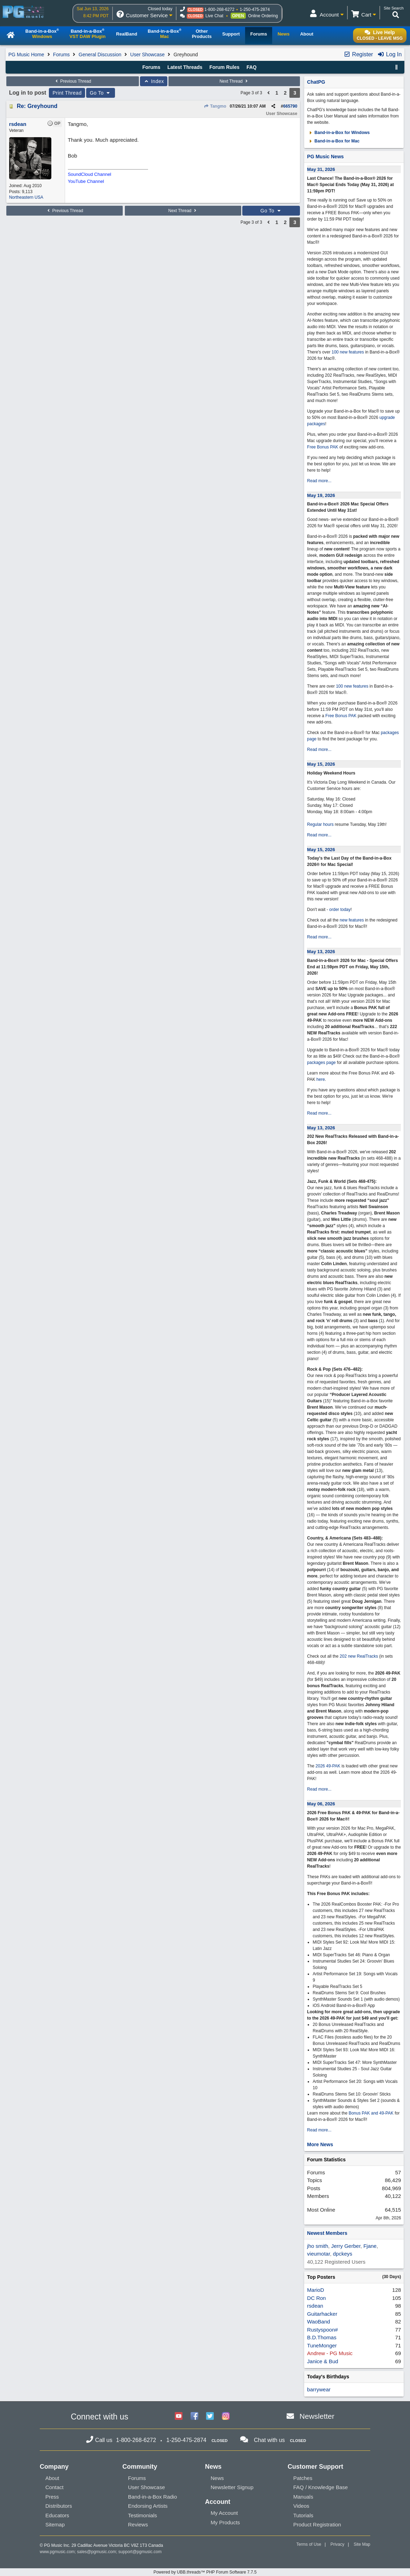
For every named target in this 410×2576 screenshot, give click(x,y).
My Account (224, 2513)
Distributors (58, 2506)
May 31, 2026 (321, 169)
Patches (302, 2478)
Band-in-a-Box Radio (152, 2497)
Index (153, 81)
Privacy (337, 2544)
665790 (290, 106)
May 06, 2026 (321, 1803)
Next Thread (234, 81)
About (52, 2478)
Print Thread (67, 93)
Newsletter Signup (232, 2487)
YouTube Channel (86, 181)
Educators (57, 2515)
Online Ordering (263, 15)
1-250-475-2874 (255, 9)
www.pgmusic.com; (58, 2551)
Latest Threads (185, 67)
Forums (61, 54)
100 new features (348, 352)
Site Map (362, 2544)
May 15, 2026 (321, 764)
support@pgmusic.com (140, 2551)
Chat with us (269, 2440)
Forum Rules (224, 67)
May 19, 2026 (321, 495)
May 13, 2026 (321, 951)
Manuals (303, 2497)
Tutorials (303, 2515)
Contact (54, 2487)
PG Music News (325, 156)
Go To (100, 93)
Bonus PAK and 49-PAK (370, 2113)
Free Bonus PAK (322, 447)
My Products (225, 2522)
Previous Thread (72, 81)
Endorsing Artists (148, 2506)
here (320, 1079)
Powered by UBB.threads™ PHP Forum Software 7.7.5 (204, 2572)
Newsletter (317, 2416)
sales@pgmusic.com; (97, 2551)
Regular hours (320, 824)
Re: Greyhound (37, 106)
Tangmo (215, 106)
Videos (301, 2506)
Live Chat (214, 15)
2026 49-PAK (327, 1766)
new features (352, 920)
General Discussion (100, 54)
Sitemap (55, 2524)
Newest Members (327, 2233)
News (217, 2478)
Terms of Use (308, 2544)
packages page (321, 1062)
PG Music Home (26, 54)
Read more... (319, 480)
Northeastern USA (26, 197)
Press (52, 2497)
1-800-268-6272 (219, 9)
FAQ (251, 67)
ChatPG (316, 82)
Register (358, 54)
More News (320, 2144)
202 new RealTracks (359, 1656)
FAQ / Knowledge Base (320, 2487)
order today (340, 909)
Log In (389, 54)
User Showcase (147, 54)
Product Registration (317, 2524)
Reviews (138, 2524)
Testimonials (142, 2515)
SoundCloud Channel (89, 174)
